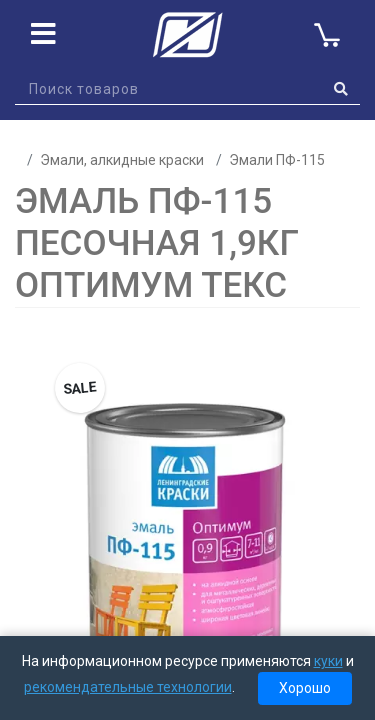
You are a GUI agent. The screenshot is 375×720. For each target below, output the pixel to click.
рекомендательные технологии (128, 687)
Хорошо (305, 688)
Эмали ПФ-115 (277, 160)
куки (328, 661)
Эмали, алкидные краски (122, 160)
